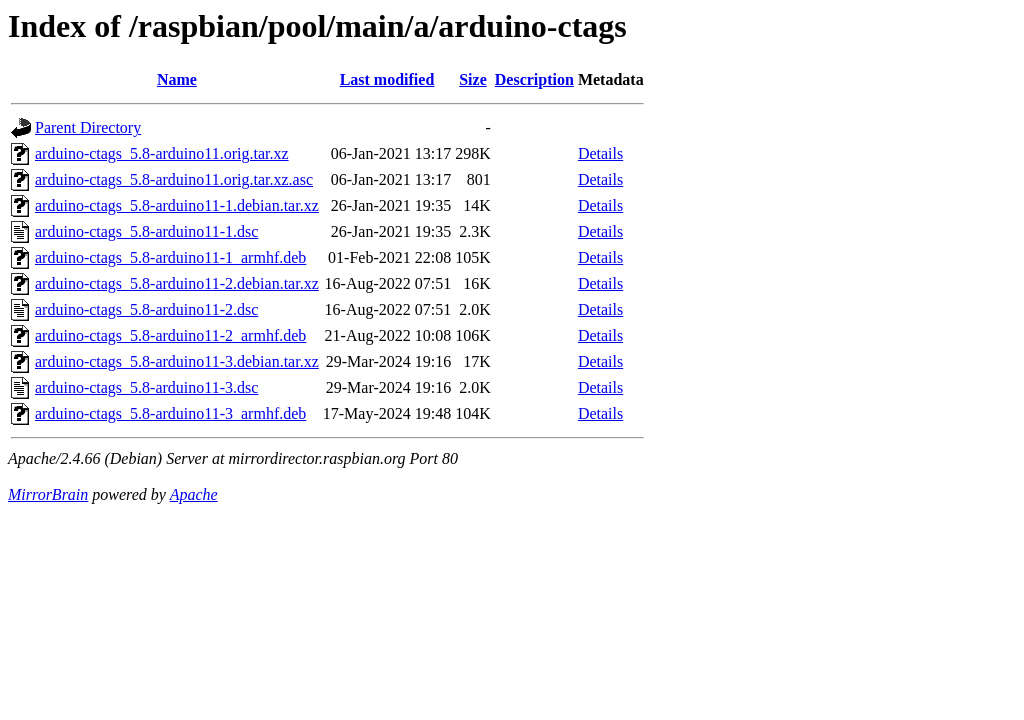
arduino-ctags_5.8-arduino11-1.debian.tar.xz (177, 205)
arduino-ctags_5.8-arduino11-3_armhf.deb (170, 413)
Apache (194, 494)
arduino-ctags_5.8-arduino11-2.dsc (146, 309)
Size (473, 79)
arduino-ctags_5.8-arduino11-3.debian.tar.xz (177, 361)
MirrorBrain (48, 494)
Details (600, 153)
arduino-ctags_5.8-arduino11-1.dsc (146, 231)
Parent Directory (88, 127)
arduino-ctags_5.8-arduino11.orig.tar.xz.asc (174, 179)
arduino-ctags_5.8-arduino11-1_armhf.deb (170, 257)
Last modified (387, 79)
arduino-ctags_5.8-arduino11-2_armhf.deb (170, 335)
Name (177, 79)
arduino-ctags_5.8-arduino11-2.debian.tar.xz (177, 283)
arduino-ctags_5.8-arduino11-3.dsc (146, 387)
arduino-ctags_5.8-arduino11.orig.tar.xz (162, 153)
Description (534, 79)
